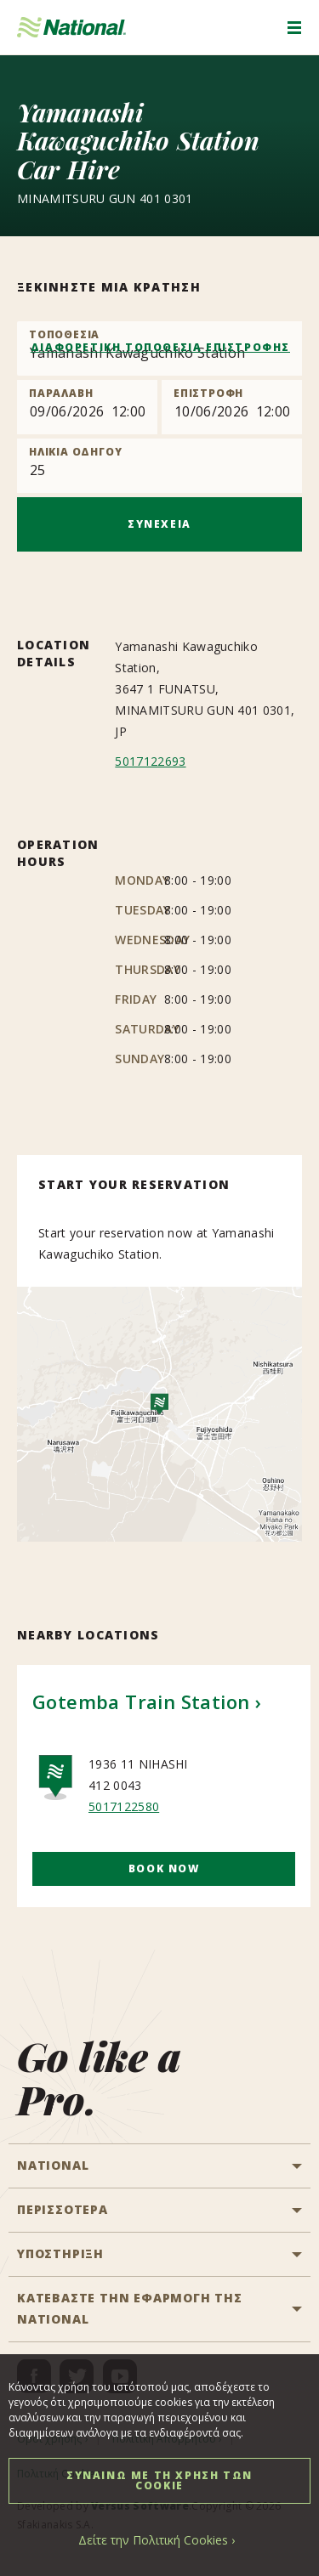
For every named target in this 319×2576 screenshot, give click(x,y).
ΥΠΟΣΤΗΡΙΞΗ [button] (60, 2253)
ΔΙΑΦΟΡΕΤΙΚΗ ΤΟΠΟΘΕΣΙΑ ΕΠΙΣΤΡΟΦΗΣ (160, 347)
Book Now (164, 1868)
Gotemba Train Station (140, 1701)
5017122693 (150, 761)
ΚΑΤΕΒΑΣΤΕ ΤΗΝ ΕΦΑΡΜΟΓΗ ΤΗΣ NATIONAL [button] (129, 2308)
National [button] (52, 2165)
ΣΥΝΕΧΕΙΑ (159, 524)
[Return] (232, 407)
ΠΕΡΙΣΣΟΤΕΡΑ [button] (62, 2209)
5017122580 (123, 1806)
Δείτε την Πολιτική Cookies (153, 2540)
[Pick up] (87, 407)
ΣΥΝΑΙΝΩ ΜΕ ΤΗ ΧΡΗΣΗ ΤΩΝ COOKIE (159, 2480)
